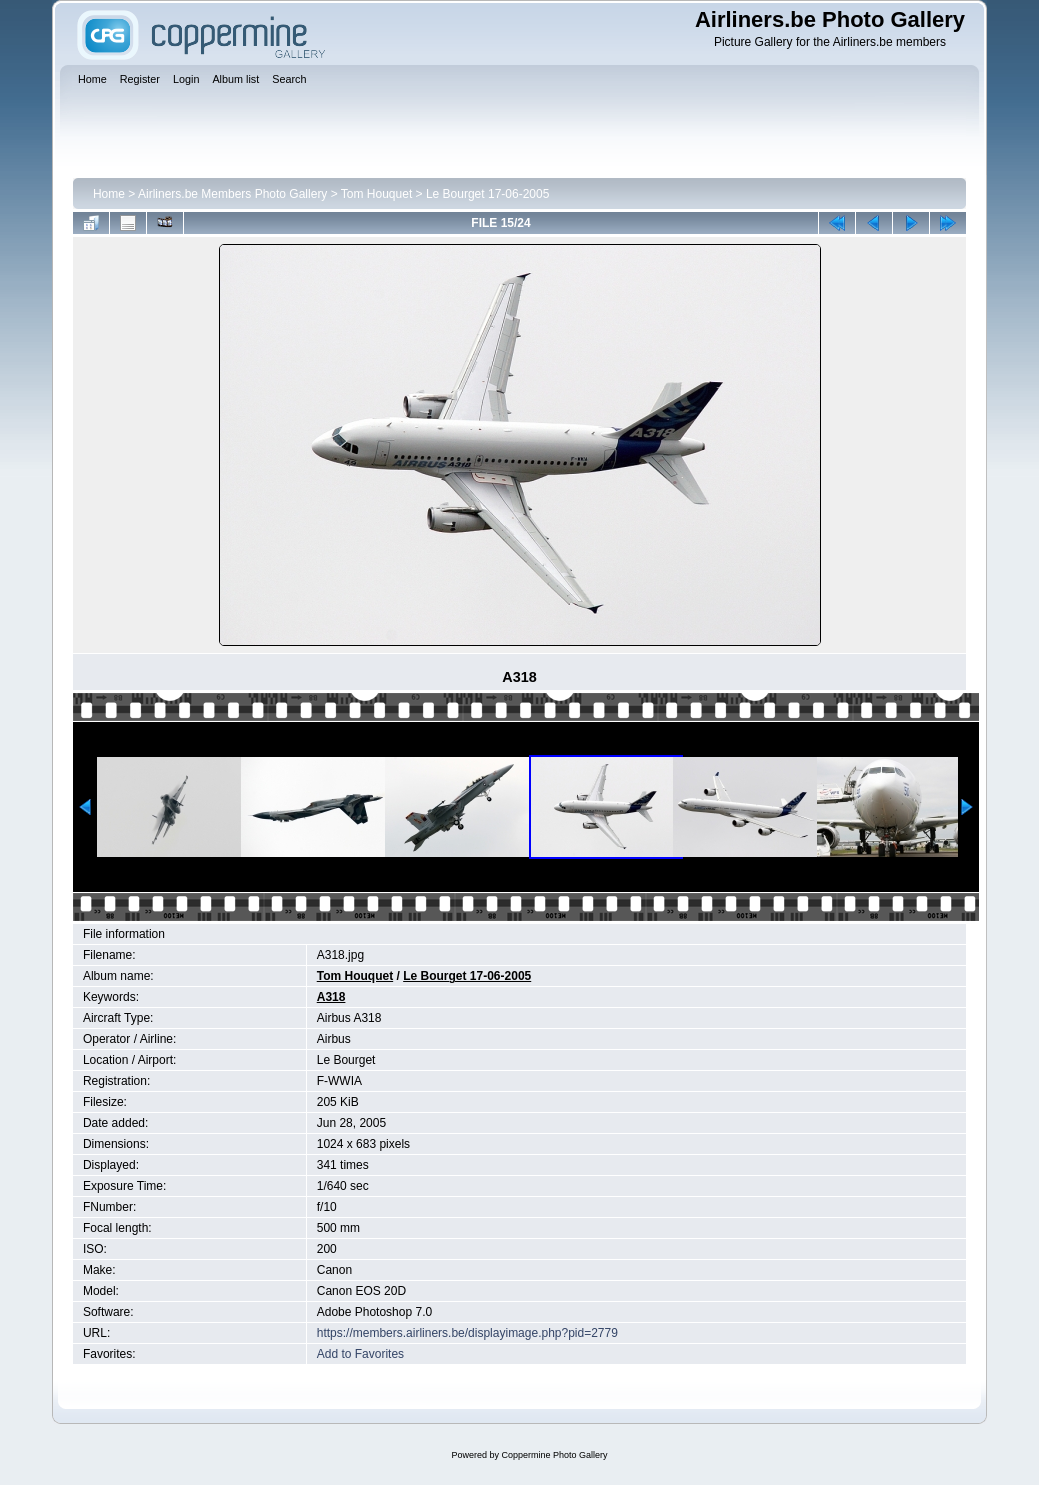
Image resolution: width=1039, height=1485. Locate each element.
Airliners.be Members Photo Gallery (232, 194)
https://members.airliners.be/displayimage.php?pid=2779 (467, 1333)
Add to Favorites (360, 1354)
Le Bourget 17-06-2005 (487, 194)
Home (109, 194)
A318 (331, 997)
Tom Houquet (376, 194)
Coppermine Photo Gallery (554, 1455)
